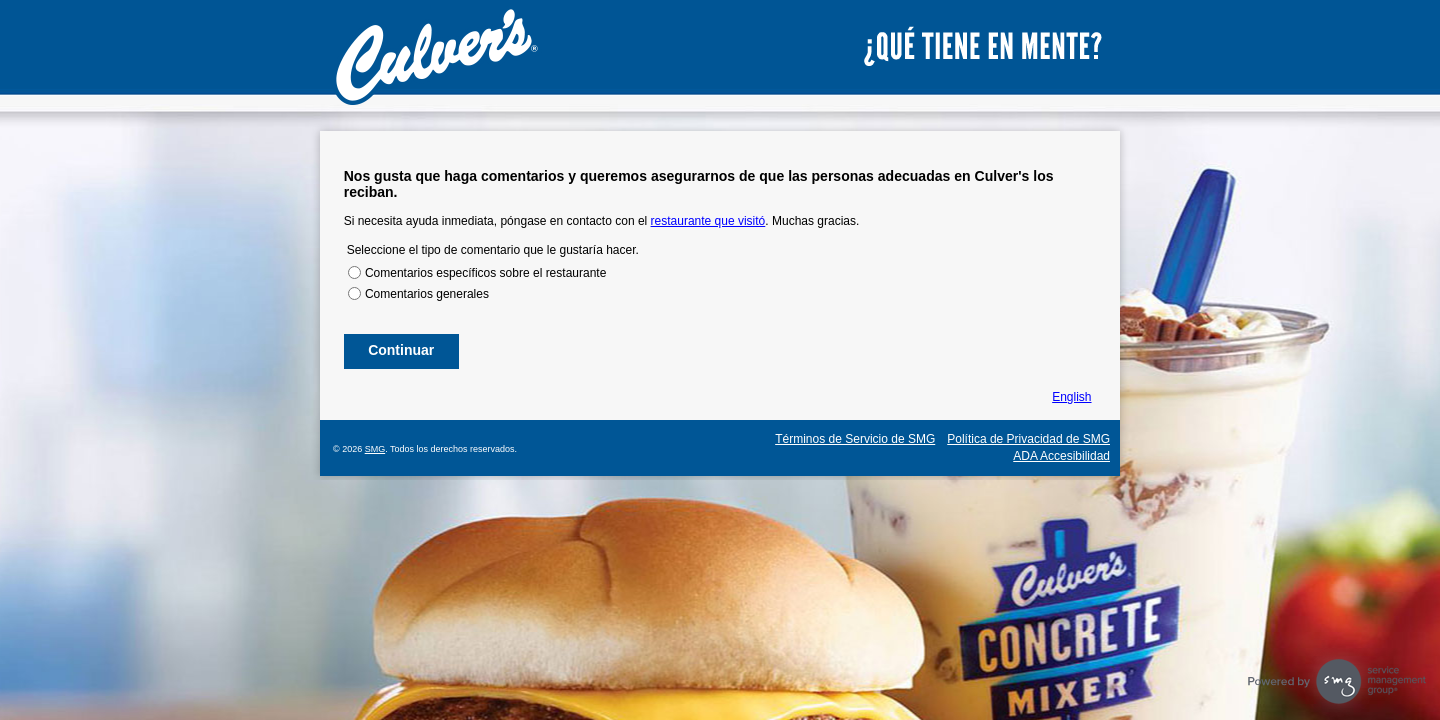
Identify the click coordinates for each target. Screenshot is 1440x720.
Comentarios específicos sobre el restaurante (485, 273)
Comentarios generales (427, 294)
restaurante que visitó (708, 221)
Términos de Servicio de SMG (855, 439)
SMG (375, 449)
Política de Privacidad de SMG (1028, 439)
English (1071, 397)
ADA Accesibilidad (1061, 456)
